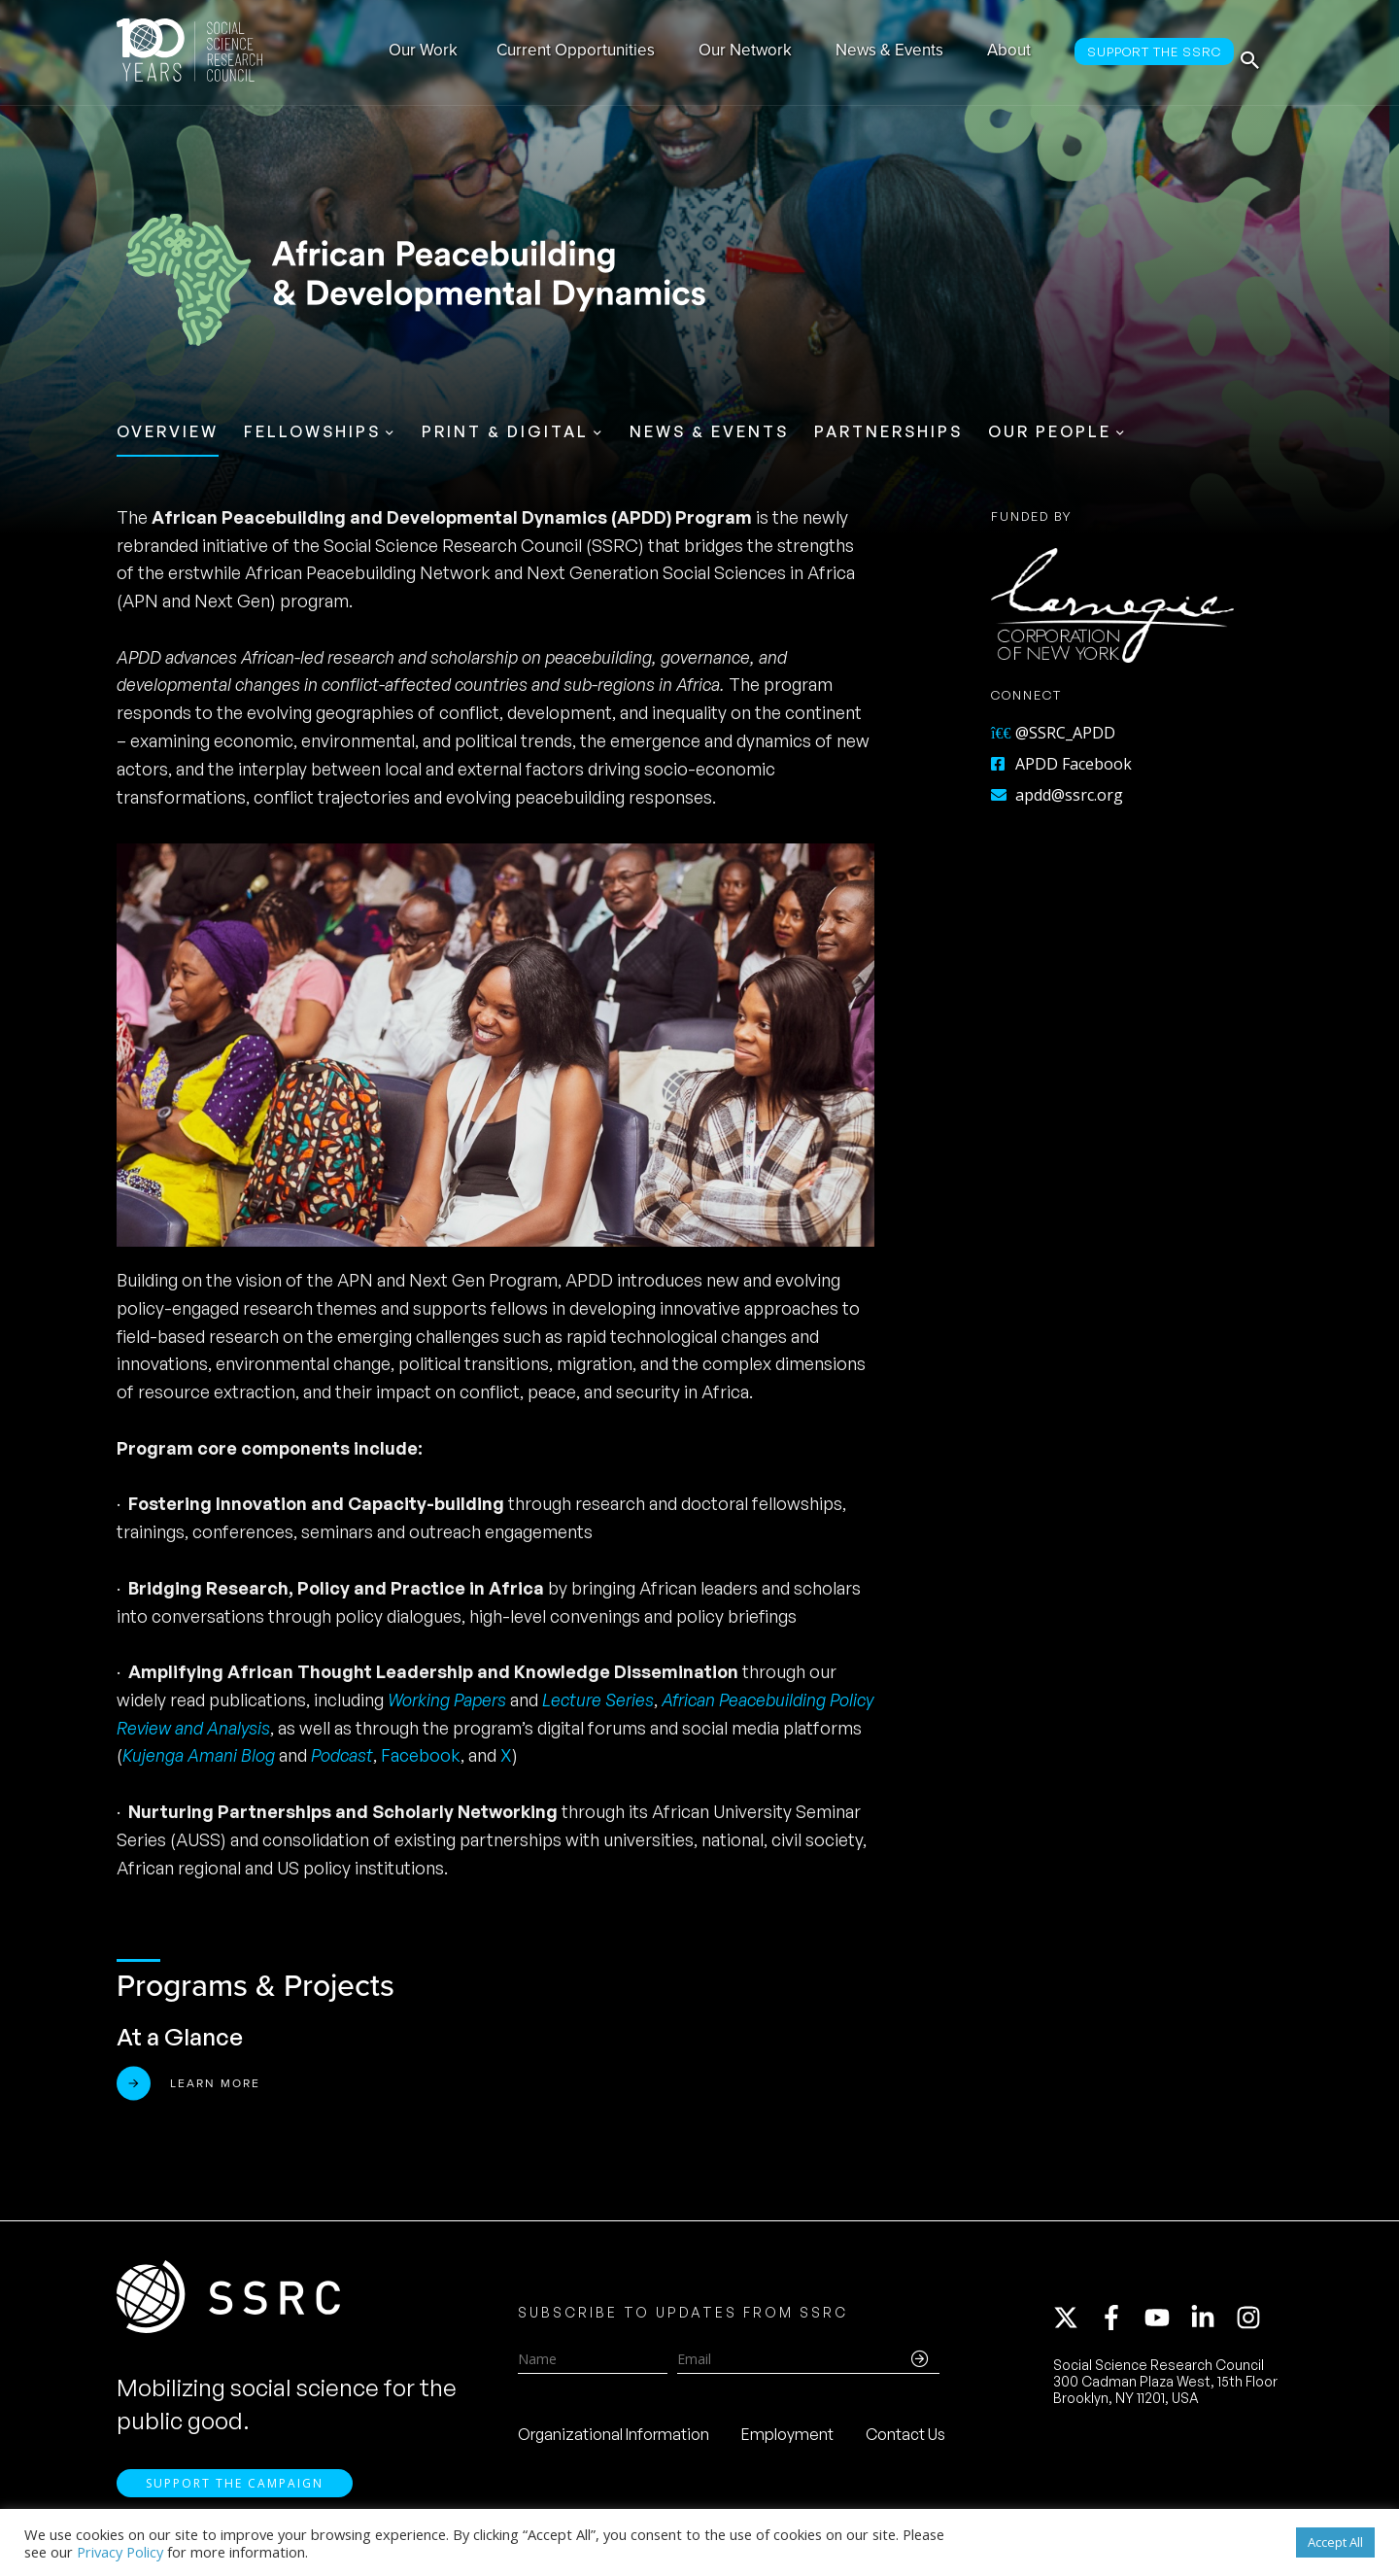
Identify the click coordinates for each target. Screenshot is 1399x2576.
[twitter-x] (1074, 2325)
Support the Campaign (235, 2498)
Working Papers (447, 1699)
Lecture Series (598, 1699)
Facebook (421, 1755)
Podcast (342, 1755)
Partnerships (888, 431)
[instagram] (1252, 2325)
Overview (168, 431)
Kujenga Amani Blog (200, 1755)
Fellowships (312, 431)
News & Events (709, 431)
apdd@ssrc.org (1057, 795)
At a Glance (180, 2036)
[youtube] (1165, 2325)
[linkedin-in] (1211, 2325)
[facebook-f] (1120, 2325)
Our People (1049, 431)
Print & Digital (505, 431)
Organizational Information (613, 2442)
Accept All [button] (1335, 2542)
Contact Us (905, 2442)
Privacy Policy (120, 2551)
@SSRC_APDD (1053, 732)
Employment (787, 2442)
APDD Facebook (1061, 763)
